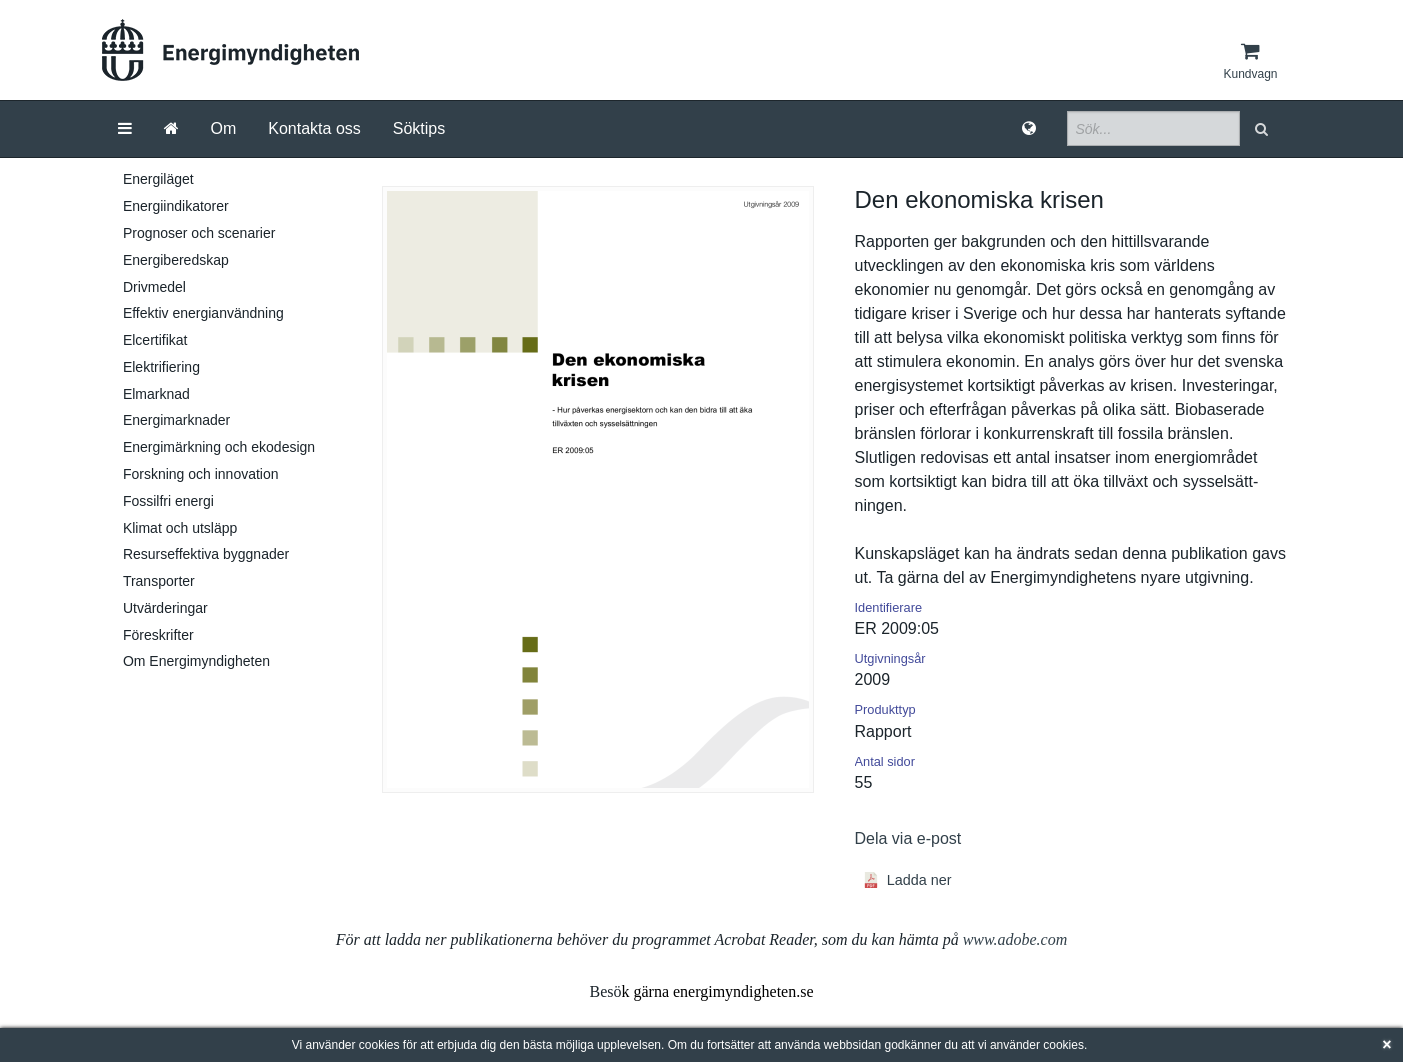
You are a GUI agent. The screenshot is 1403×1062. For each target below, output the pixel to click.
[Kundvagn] (1250, 61)
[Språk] (1029, 129)
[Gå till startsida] (171, 129)
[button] (1263, 128)
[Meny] (125, 129)
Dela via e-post (908, 838)
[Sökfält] (1153, 128)
